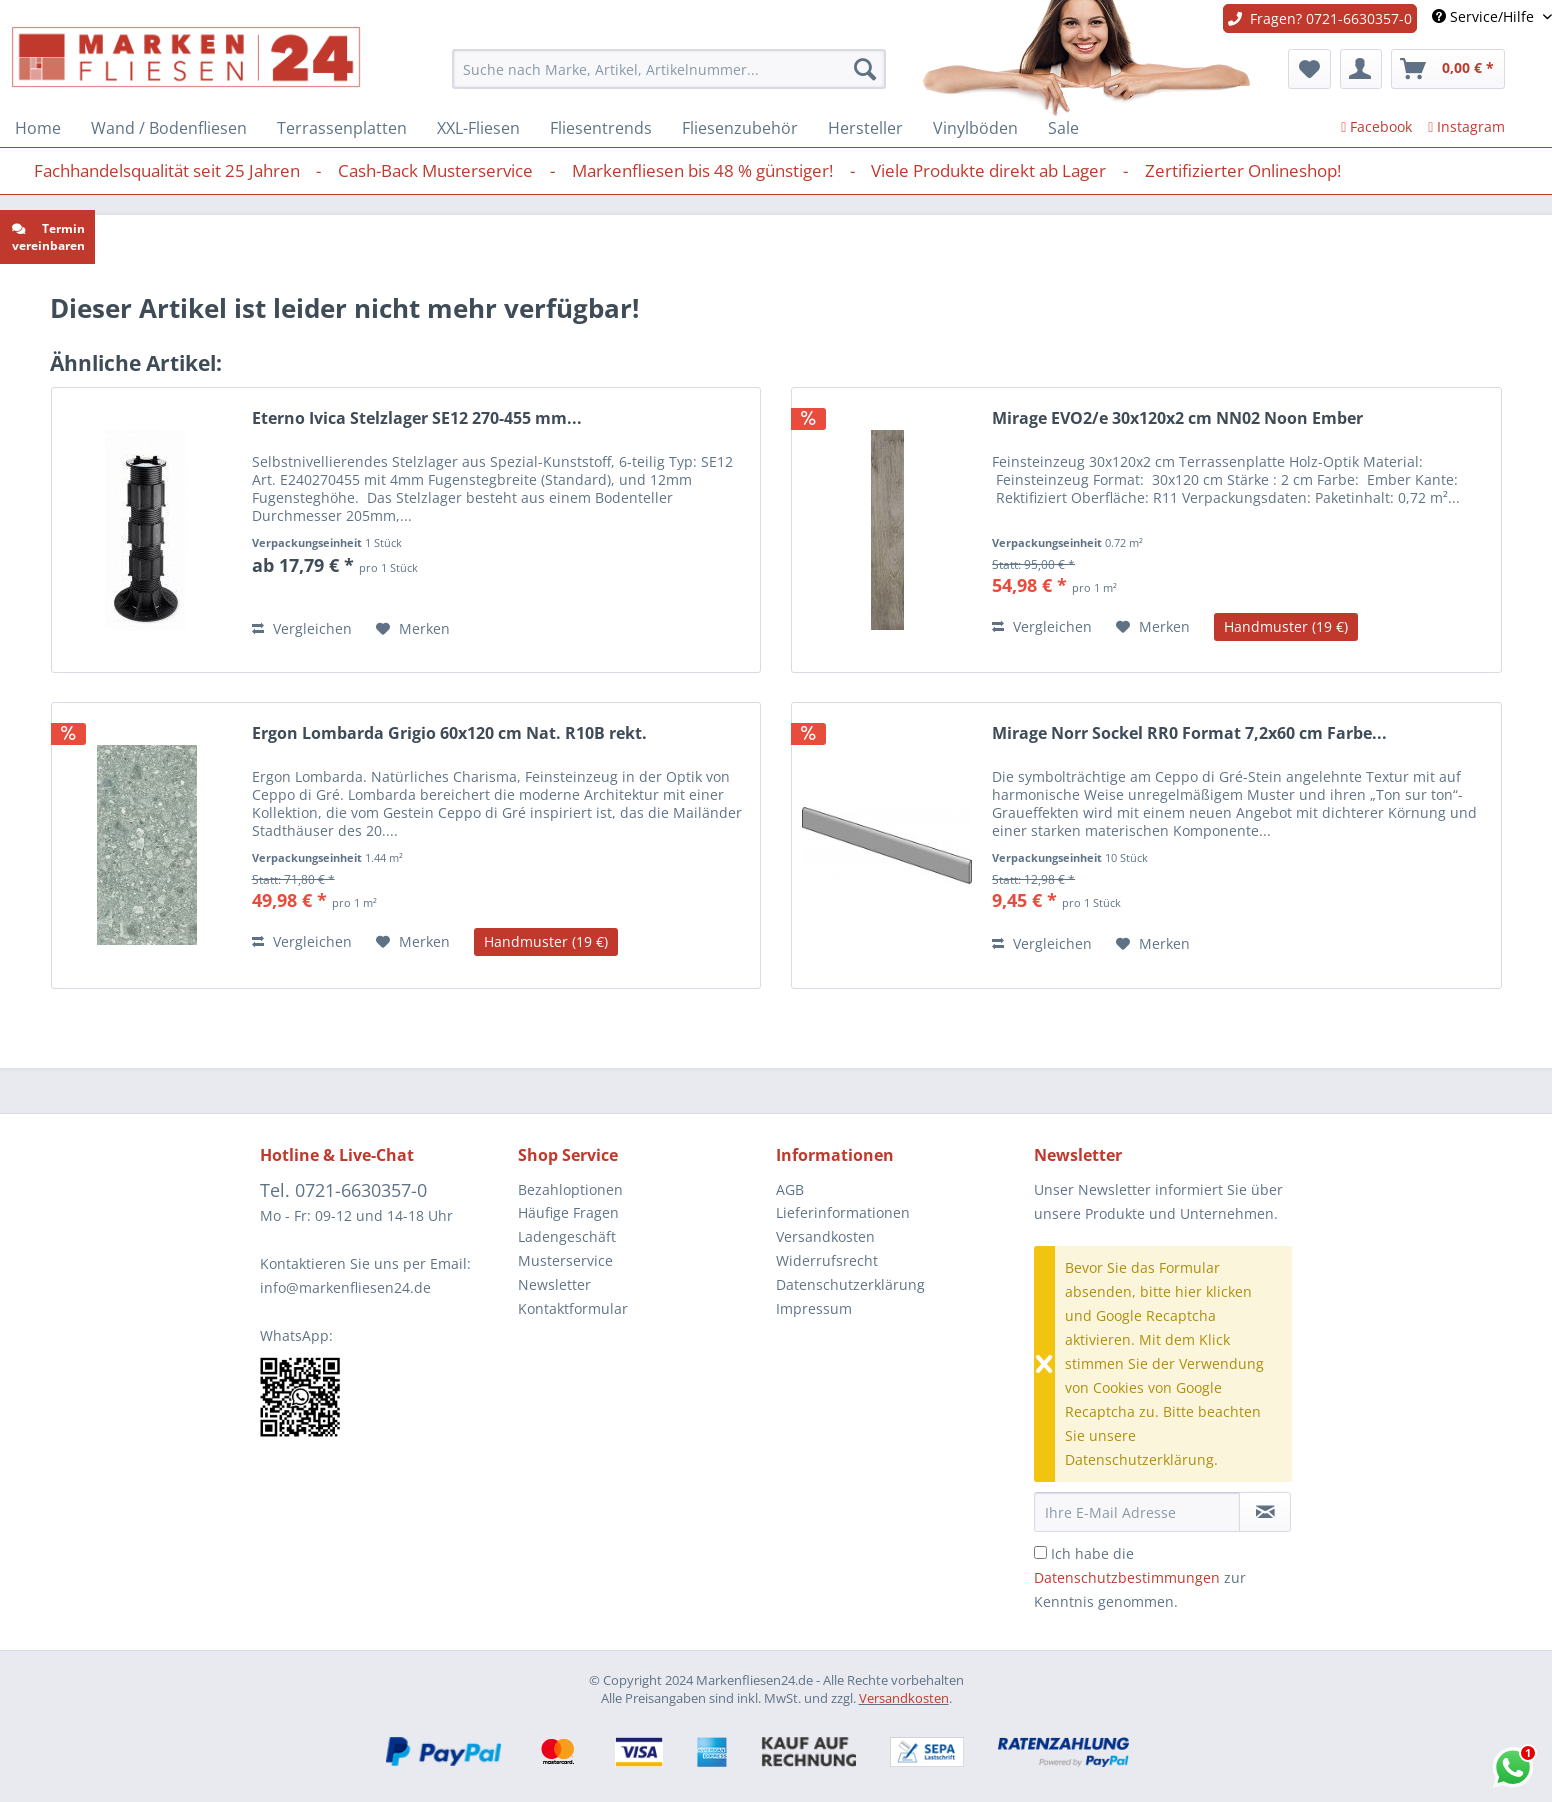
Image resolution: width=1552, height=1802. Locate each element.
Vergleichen (302, 628)
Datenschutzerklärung (850, 1284)
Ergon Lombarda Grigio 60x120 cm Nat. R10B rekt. (449, 733)
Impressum (814, 1308)
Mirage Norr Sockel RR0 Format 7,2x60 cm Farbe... (1189, 733)
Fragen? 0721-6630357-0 (1320, 18)
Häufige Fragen (568, 1212)
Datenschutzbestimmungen (1127, 1577)
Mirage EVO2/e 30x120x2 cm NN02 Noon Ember (1177, 418)
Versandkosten (825, 1236)
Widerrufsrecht (827, 1260)
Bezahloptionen (570, 1189)
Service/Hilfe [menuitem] (1485, 16)
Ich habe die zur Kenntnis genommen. (1140, 1577)
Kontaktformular (573, 1308)
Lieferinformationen (843, 1212)
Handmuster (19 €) (1286, 626)
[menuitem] (669, 69)
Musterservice (565, 1260)
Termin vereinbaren (48, 237)
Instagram (1466, 126)
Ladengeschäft (567, 1236)
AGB (790, 1189)
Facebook (1376, 126)
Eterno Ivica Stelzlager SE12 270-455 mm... (417, 418)
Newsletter (554, 1284)
